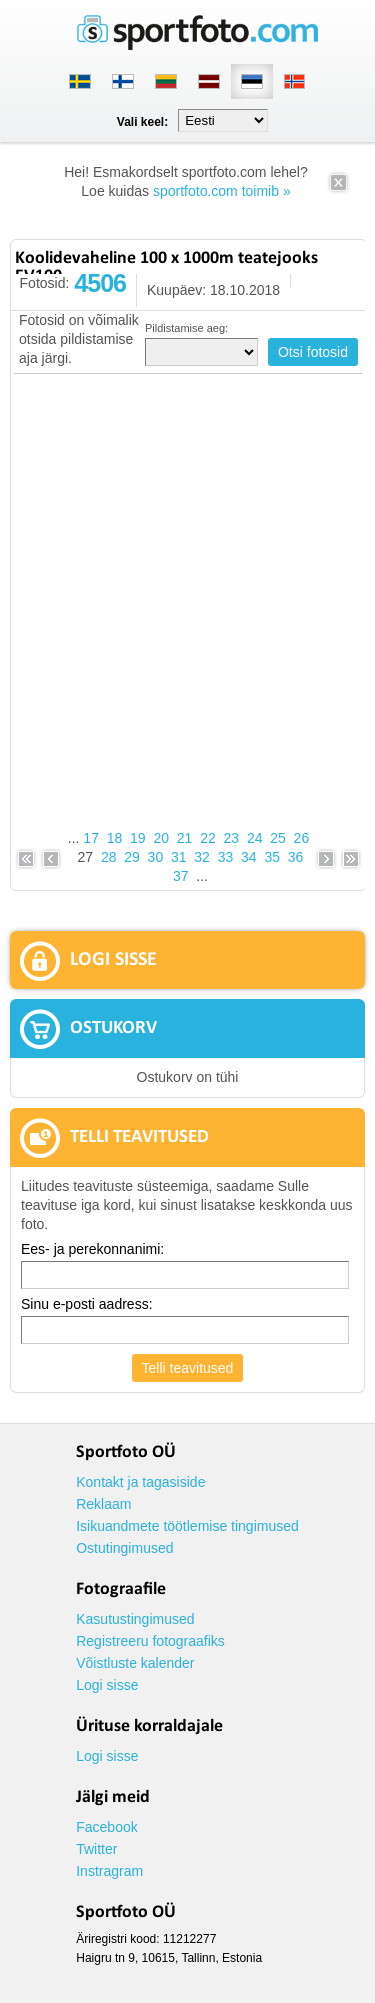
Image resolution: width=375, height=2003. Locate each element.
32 (202, 857)
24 (255, 838)
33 (226, 857)
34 (249, 857)
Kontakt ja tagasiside (140, 1482)
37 (181, 876)
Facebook (106, 1827)
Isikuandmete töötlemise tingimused (187, 1526)
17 (91, 838)
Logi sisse (107, 1685)
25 (278, 838)
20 (161, 838)
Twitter (96, 1849)
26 (302, 838)
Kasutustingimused (135, 1619)
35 (272, 857)
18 (115, 838)
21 (185, 838)
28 (109, 857)
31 (179, 857)
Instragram (109, 1871)
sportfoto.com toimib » (222, 191)
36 (296, 857)
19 (138, 838)
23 (232, 838)
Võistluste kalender (135, 1663)
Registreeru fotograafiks (150, 1641)
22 (208, 838)
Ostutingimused (124, 1548)
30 (156, 857)
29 (132, 857)
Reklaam (103, 1504)
